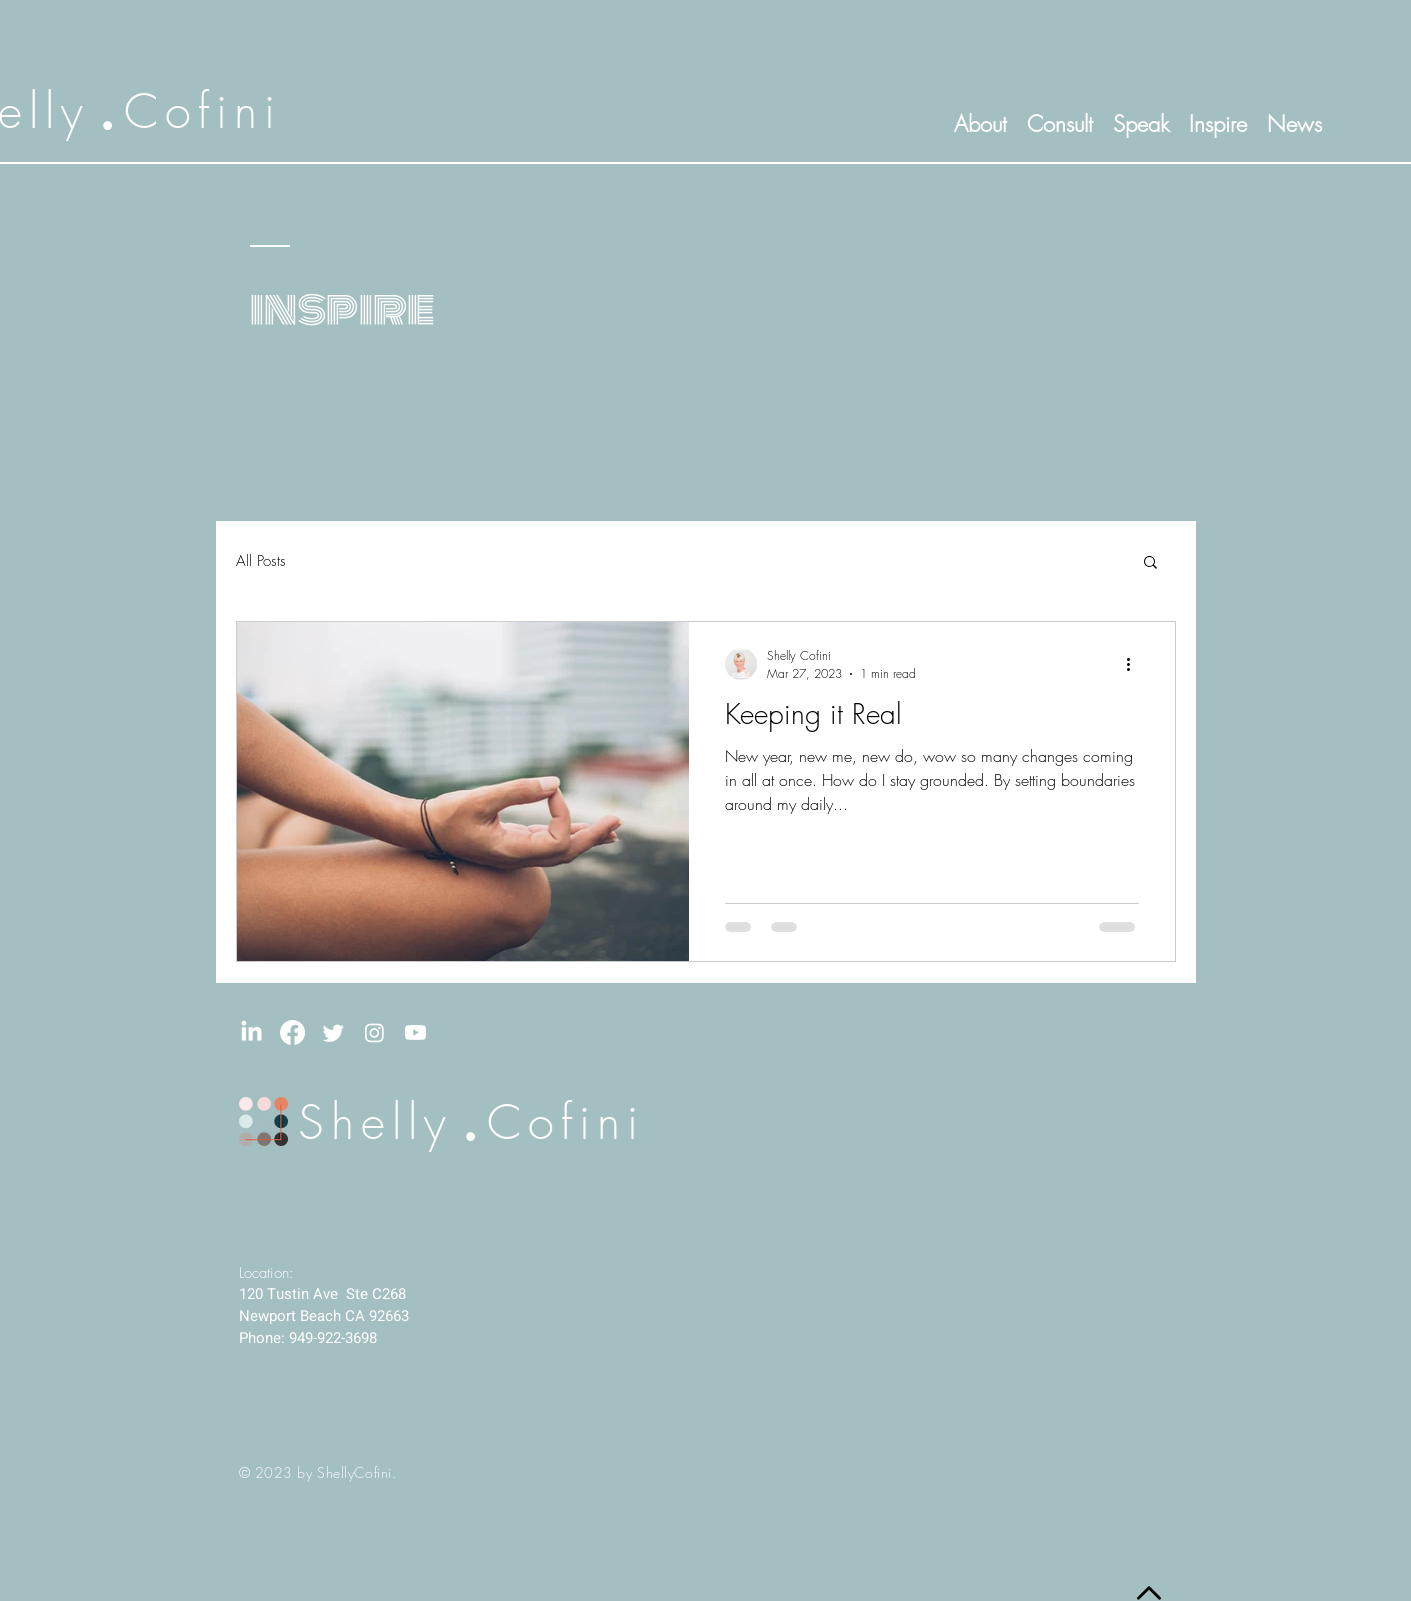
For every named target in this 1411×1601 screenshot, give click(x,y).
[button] (1150, 563)
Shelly (375, 1122)
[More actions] (1136, 664)
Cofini (203, 111)
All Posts (261, 561)
